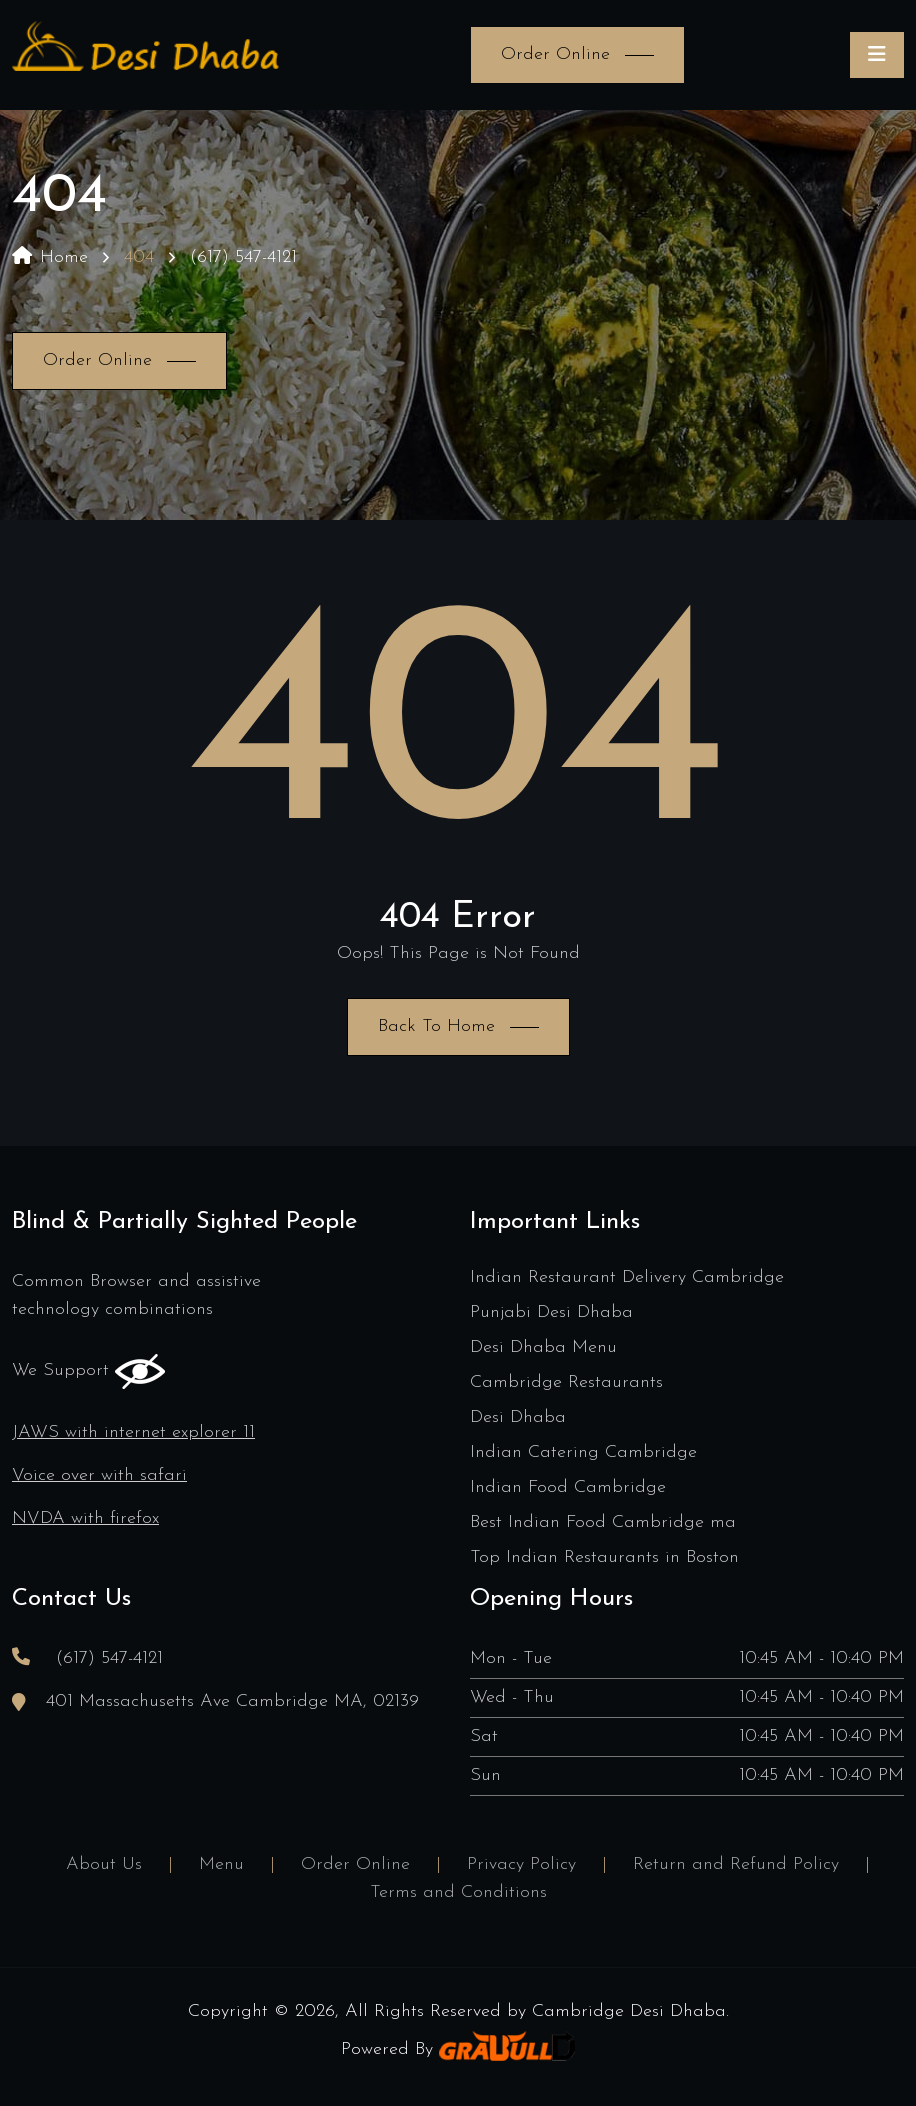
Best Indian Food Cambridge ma (603, 1522)
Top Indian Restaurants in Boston (604, 1557)
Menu (221, 1864)
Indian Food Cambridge (568, 1487)
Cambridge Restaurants (566, 1382)
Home (50, 257)
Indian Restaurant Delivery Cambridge (627, 1277)
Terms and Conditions (458, 1892)
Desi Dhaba (518, 1417)
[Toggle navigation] (877, 55)
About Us (104, 1864)
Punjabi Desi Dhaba (551, 1312)
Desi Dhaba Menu (543, 1347)
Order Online (355, 1864)
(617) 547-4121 (243, 257)
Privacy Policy (521, 1864)
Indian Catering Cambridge (583, 1452)
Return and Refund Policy (736, 1864)
